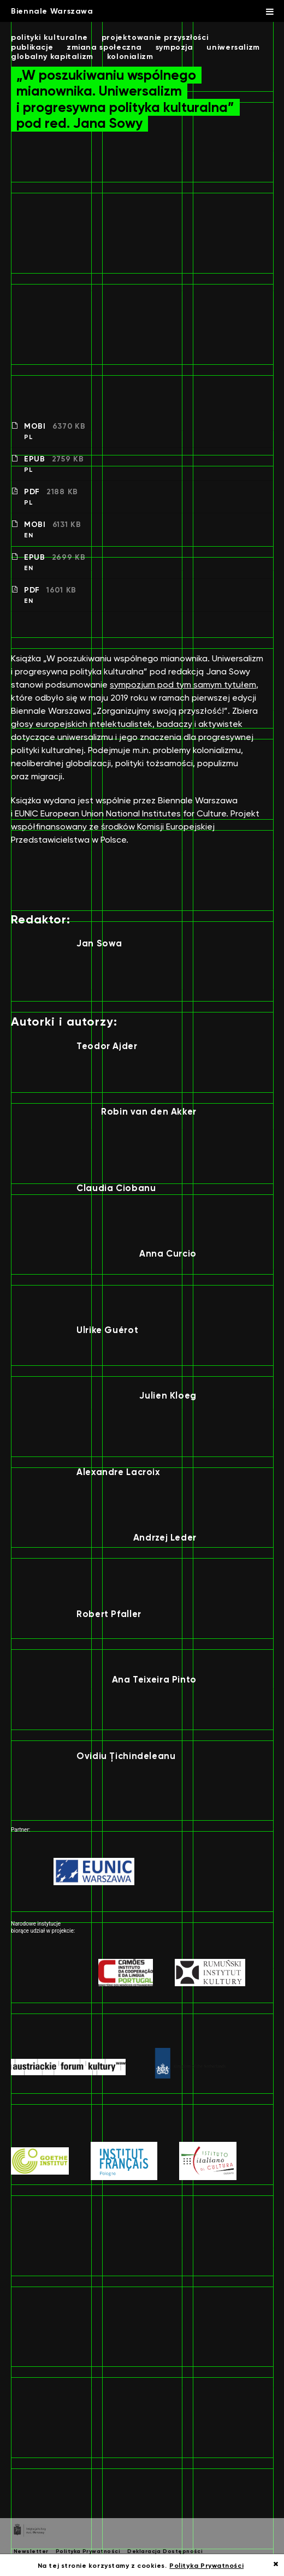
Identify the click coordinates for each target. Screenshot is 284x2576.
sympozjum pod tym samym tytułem (183, 684)
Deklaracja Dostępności (165, 2551)
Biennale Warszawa (52, 11)
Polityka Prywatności (88, 2551)
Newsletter (31, 2551)
